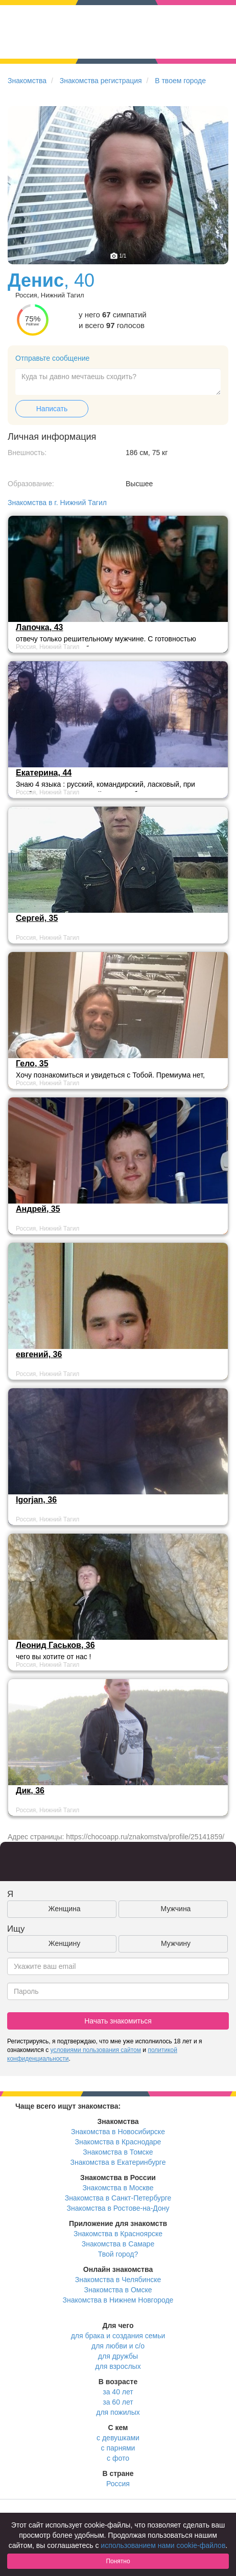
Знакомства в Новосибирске (118, 2132)
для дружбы (118, 2356)
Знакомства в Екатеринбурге (118, 2162)
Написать (51, 409)
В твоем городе (180, 81)
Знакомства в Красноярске (118, 2234)
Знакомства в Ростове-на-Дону (118, 2208)
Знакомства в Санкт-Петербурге (118, 2198)
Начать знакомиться (118, 2021)
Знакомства (27, 81)
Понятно (118, 2561)
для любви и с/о (118, 2346)
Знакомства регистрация (101, 81)
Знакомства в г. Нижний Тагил (57, 502)
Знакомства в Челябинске (118, 2279)
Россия (118, 2484)
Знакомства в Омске (118, 2290)
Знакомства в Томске (118, 2152)
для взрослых (117, 2366)
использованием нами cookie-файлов (163, 2545)
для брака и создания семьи (118, 2336)
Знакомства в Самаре (118, 2244)
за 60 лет (118, 2402)
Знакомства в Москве (117, 2188)
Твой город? (118, 2254)
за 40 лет (118, 2392)
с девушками (118, 2438)
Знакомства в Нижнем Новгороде (118, 2300)
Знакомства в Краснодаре (118, 2142)
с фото (118, 2458)
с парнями (118, 2448)
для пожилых (117, 2412)
